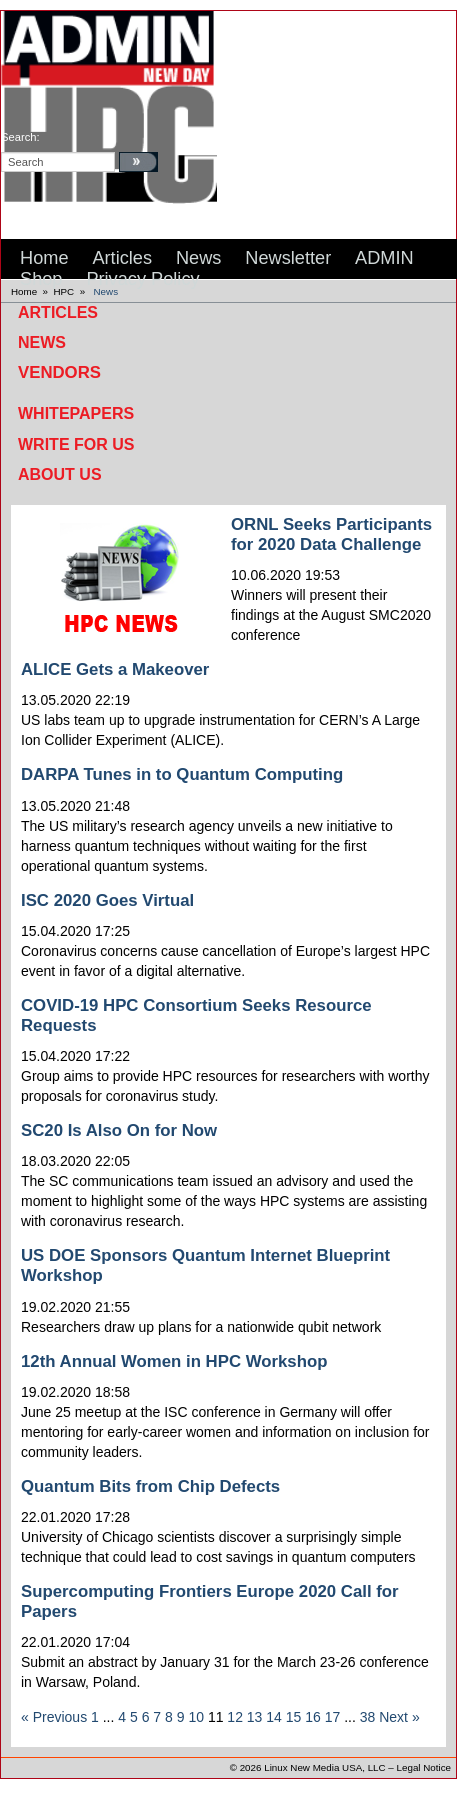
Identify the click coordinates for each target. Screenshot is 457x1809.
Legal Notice (424, 1767)
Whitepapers (76, 413)
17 (333, 1717)
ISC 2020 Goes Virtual (107, 900)
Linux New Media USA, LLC (324, 1767)
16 (313, 1717)
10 (196, 1717)
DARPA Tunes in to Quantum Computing (182, 774)
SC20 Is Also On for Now (119, 1130)
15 (294, 1717)
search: (20, 137)
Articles (58, 312)
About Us (60, 474)
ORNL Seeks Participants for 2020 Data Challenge (331, 534)
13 (255, 1717)
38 (368, 1717)
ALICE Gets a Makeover (115, 669)
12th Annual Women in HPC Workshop (174, 1361)
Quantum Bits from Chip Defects (150, 1486)
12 (235, 1717)
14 (274, 1717)
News (106, 291)
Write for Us (76, 444)
